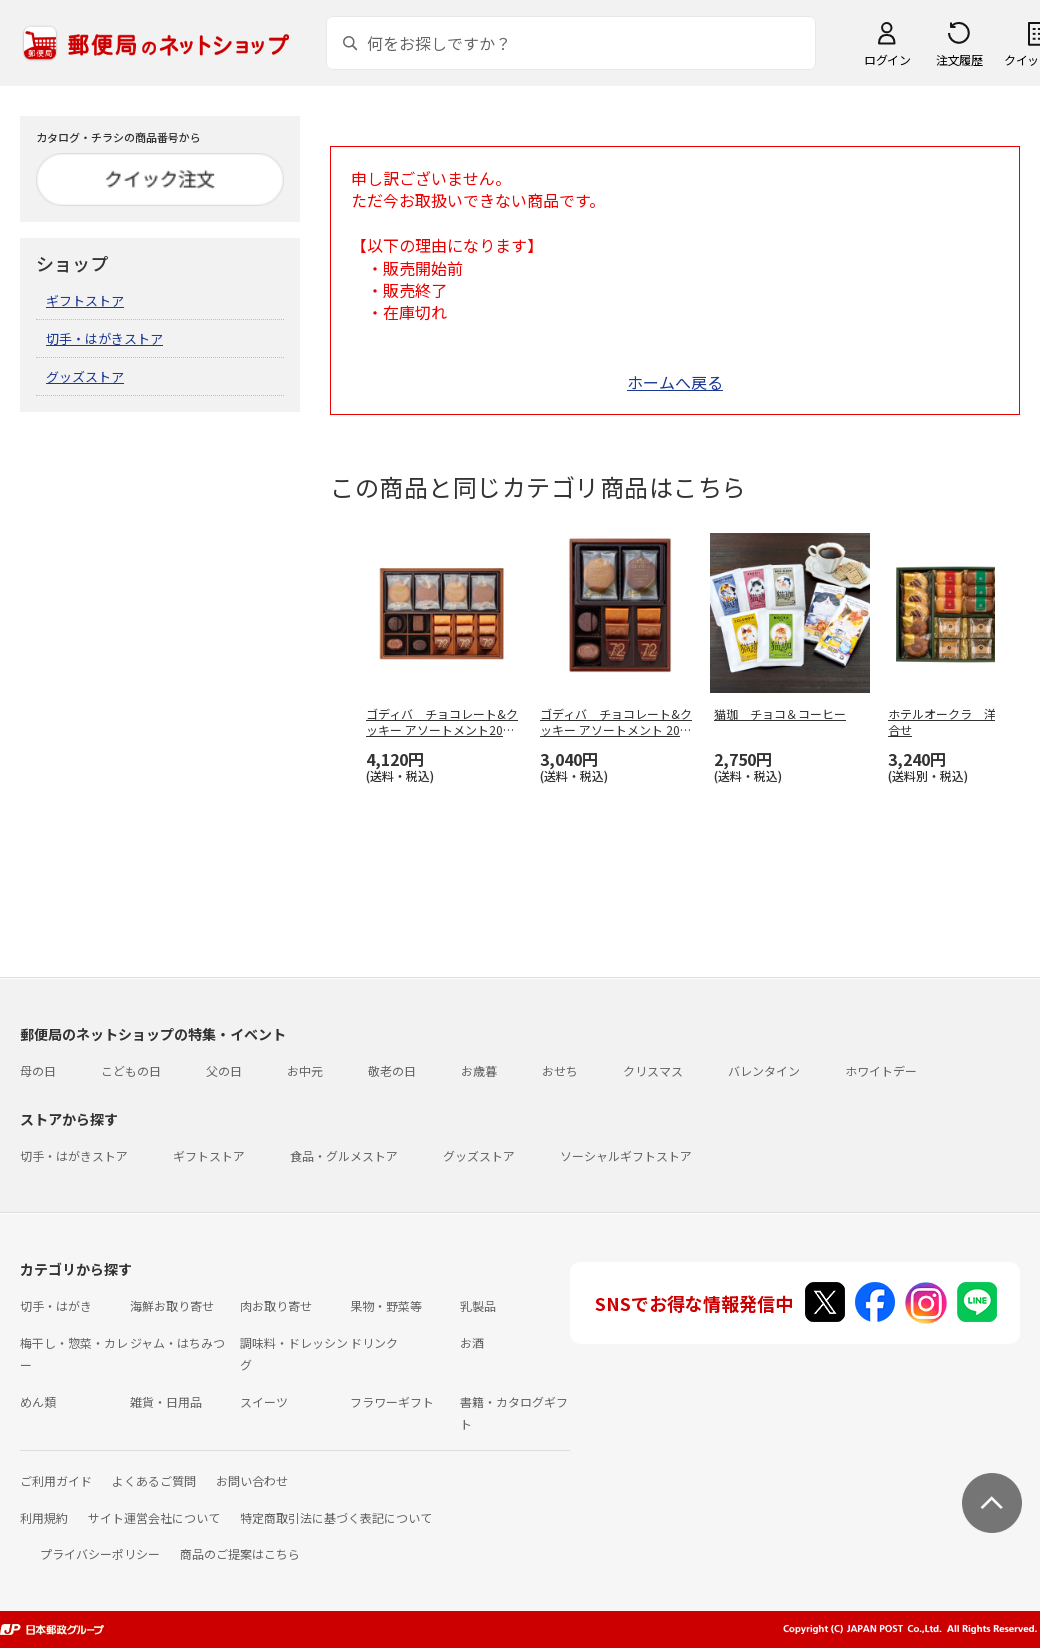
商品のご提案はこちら (240, 1553)
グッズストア (85, 376)
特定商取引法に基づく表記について (336, 1517)
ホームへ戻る (675, 382)
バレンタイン (764, 1070)
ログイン (887, 59)
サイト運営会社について (154, 1517)
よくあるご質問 (154, 1480)
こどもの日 (131, 1070)
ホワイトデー (881, 1070)
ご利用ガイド (56, 1480)
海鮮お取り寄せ (172, 1305)
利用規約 (44, 1517)
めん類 (38, 1401)
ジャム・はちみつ (177, 1342)
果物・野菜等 (386, 1305)
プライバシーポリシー (100, 1553)
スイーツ (264, 1401)
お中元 (305, 1070)
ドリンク (374, 1342)
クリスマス (653, 1070)
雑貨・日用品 (166, 1401)
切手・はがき (56, 1305)
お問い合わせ (252, 1480)
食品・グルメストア (344, 1155)
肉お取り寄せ (276, 1305)
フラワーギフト (392, 1401)
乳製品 (478, 1305)
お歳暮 (479, 1070)
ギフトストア (85, 300)
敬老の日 (392, 1070)
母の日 (38, 1070)
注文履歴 (959, 59)
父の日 (224, 1070)
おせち (560, 1070)
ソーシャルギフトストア (626, 1155)
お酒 (472, 1342)
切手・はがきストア (104, 338)
